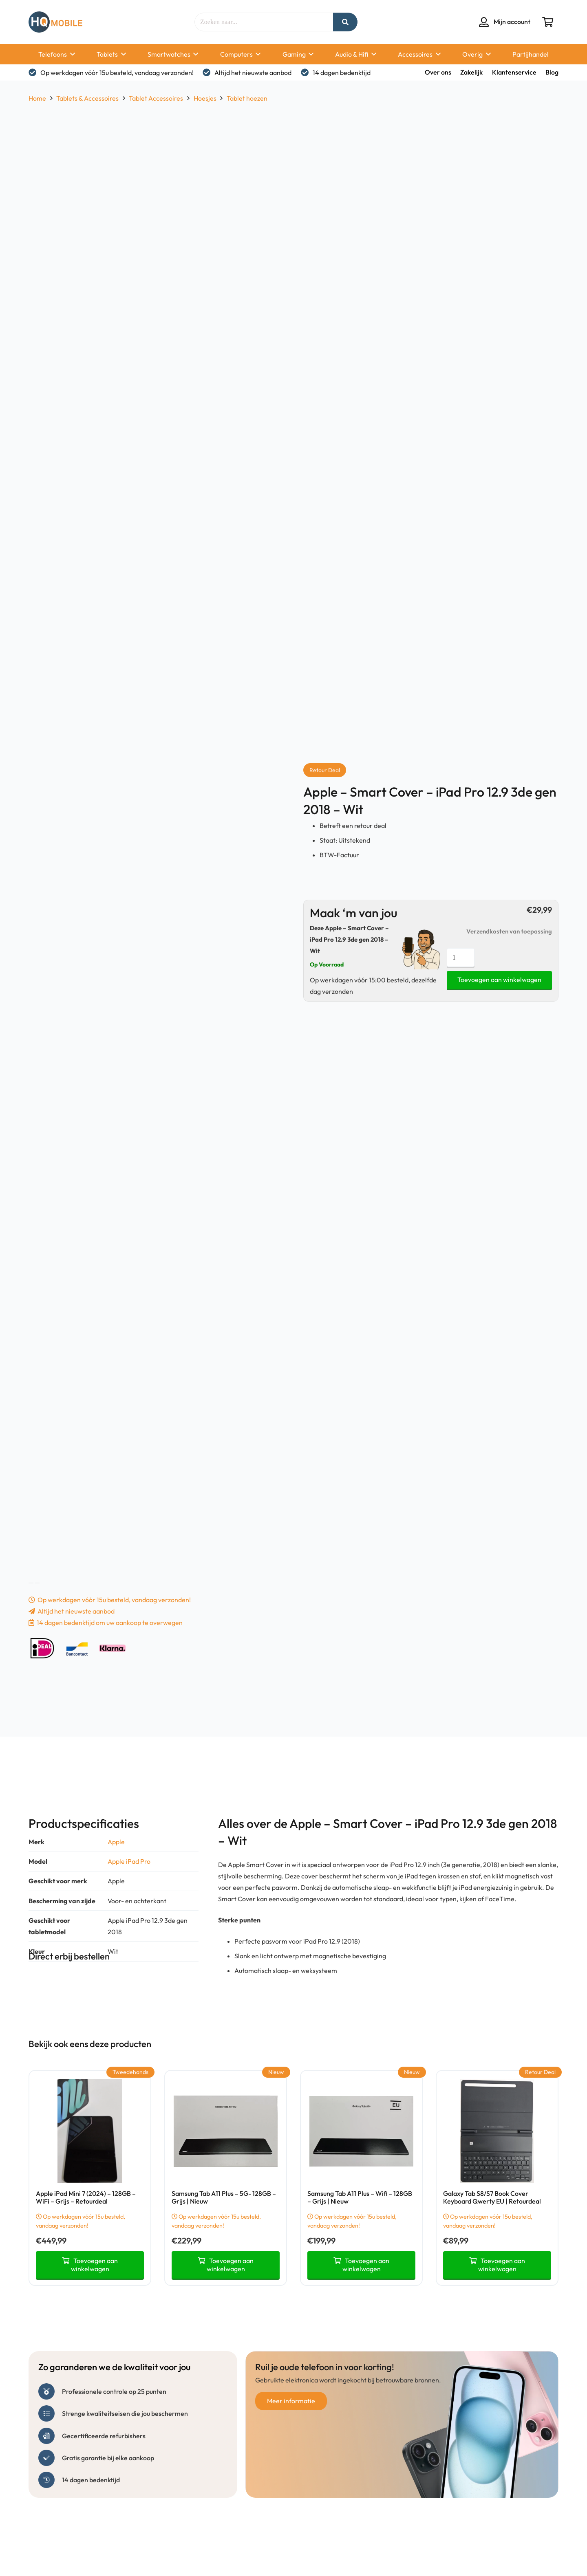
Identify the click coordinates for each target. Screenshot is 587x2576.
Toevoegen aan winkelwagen (499, 979)
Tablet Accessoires (156, 98)
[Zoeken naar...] (275, 22)
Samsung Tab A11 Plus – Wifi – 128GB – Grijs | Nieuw (359, 2197)
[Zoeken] (345, 22)
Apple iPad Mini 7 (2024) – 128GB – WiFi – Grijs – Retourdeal (86, 2197)
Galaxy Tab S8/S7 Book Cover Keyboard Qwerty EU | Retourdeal (492, 2197)
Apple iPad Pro (129, 1861)
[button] (71, 54)
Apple (116, 1842)
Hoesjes (205, 98)
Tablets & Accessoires (87, 98)
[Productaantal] (460, 957)
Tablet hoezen (247, 98)
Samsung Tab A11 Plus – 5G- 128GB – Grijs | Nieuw (224, 2197)
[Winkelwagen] (547, 22)
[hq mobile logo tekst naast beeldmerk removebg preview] (55, 22)
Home (37, 98)
